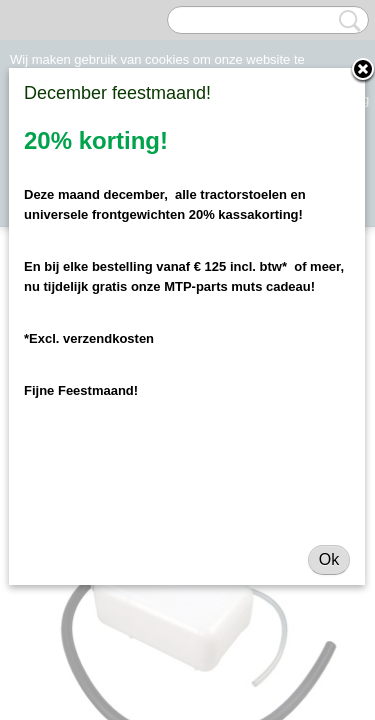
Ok (329, 559)
